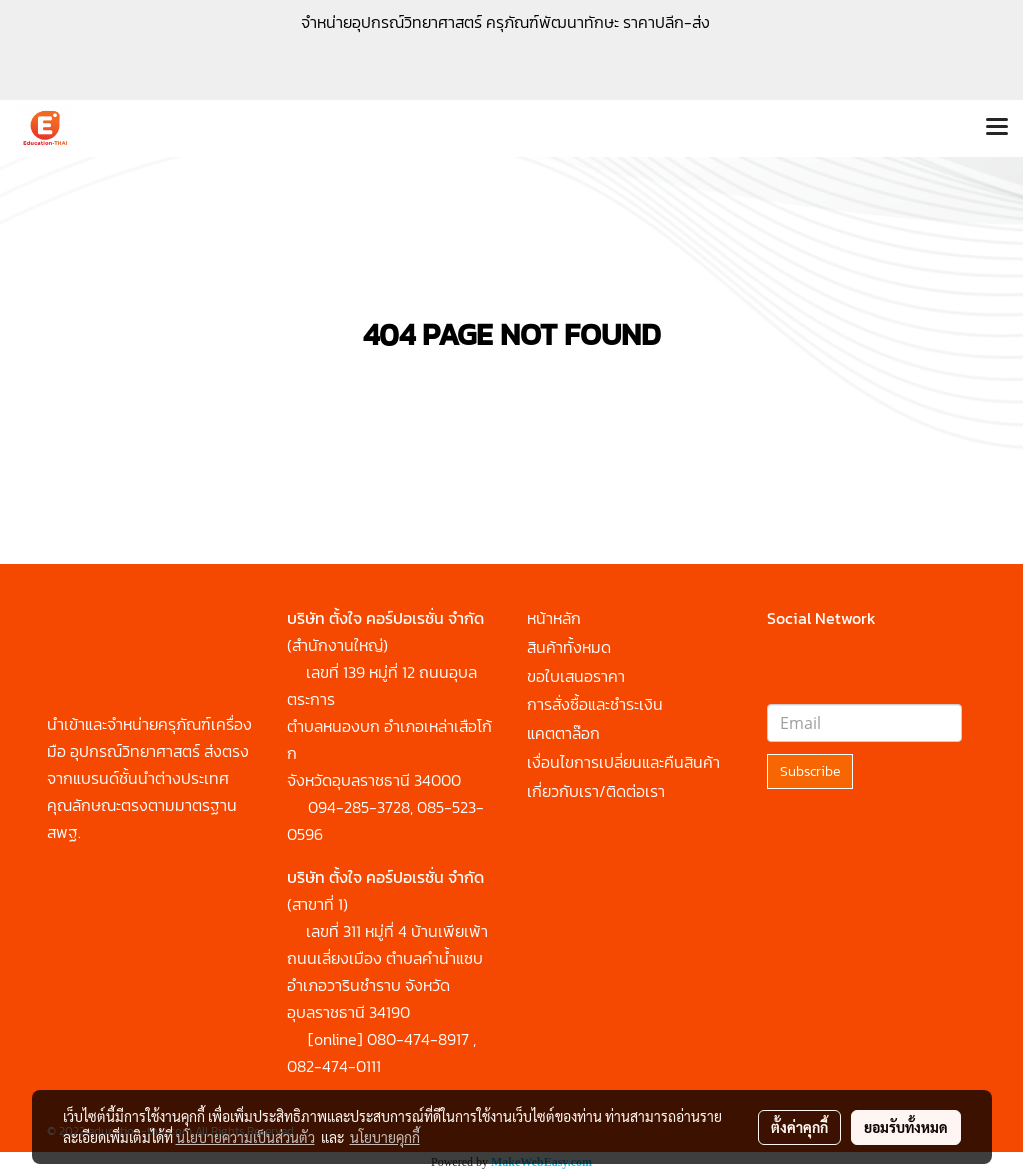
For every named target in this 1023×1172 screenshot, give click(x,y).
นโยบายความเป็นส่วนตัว (245, 1137)
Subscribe (810, 771)
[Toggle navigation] (997, 128)
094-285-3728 (359, 807)
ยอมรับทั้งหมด (906, 1127)
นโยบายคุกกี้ (385, 1137)
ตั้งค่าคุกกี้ (799, 1127)
